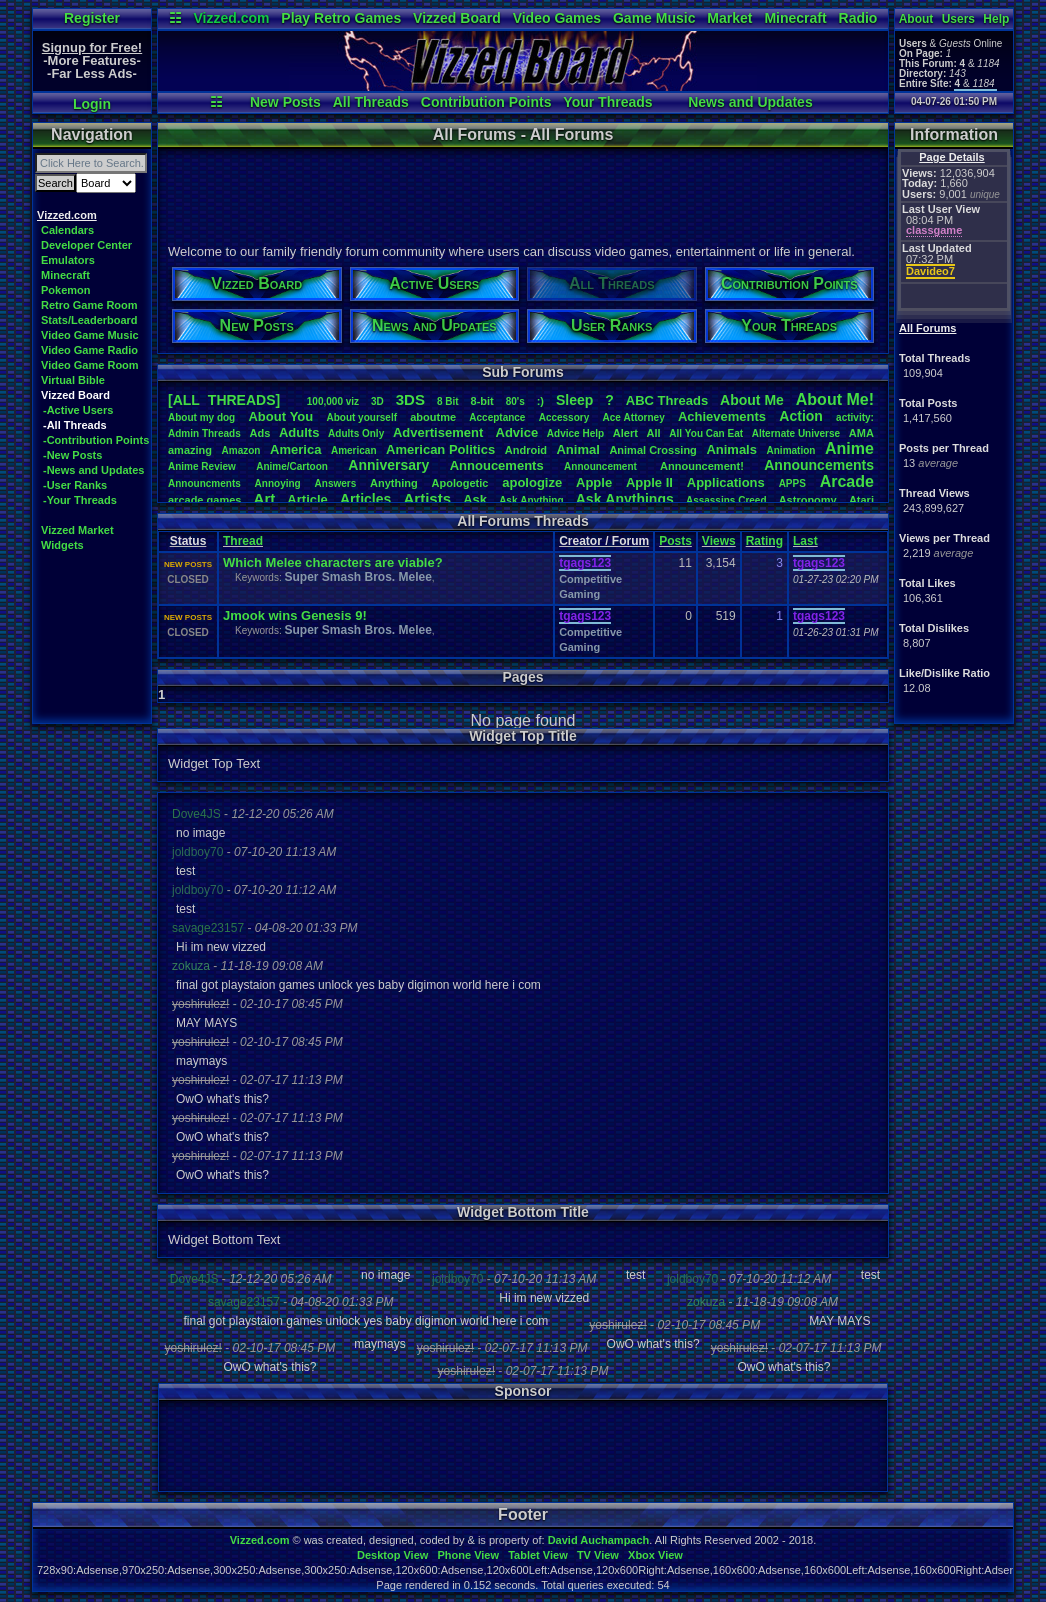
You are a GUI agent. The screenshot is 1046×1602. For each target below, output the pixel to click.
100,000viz (333, 401)
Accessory (564, 417)
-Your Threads (80, 500)
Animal (577, 449)
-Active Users (78, 410)
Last (805, 541)
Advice (517, 432)
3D (377, 401)
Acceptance (497, 417)
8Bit (448, 401)
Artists (427, 498)
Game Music (654, 18)
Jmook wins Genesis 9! (295, 615)
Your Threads (607, 102)
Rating (764, 541)
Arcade (847, 481)
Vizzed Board (457, 18)
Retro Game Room (89, 305)
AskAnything (531, 500)
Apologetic (460, 483)
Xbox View (655, 1555)
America (295, 449)
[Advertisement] (522, 193)
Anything (394, 483)
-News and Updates (93, 470)
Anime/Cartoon (292, 466)
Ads (259, 433)
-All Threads (75, 425)
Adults (299, 432)
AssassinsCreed (726, 500)
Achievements (722, 416)
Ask (475, 499)
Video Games (557, 18)
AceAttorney (633, 417)
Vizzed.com (231, 18)
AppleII (649, 482)
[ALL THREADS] (224, 400)
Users (958, 19)
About (916, 19)
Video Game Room (90, 365)
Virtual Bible (73, 380)
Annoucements (497, 465)
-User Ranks (75, 485)
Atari (861, 500)
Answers (336, 483)
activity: (855, 417)
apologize (532, 482)
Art (265, 498)
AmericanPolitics (440, 449)
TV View (598, 1555)
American (354, 450)
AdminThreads (204, 433)
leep (574, 400)
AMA (861, 433)
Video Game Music (90, 335)
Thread (243, 541)
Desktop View (392, 1555)
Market (729, 18)
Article (307, 499)
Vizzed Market (77, 530)
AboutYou (280, 416)
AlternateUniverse (796, 433)
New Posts (285, 102)
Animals (731, 449)
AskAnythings (625, 499)
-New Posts (72, 455)
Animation (791, 450)
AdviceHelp (575, 433)
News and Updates (750, 102)
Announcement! (702, 466)
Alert (625, 433)
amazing (190, 450)
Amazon (241, 450)
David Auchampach (599, 1540)
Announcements (819, 465)
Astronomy (808, 500)
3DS (410, 399)
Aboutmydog (201, 417)
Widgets (62, 545)
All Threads (371, 102)
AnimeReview (202, 466)
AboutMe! (835, 399)
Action (801, 416)
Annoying (278, 483)
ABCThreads (667, 400)
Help (996, 19)
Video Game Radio (89, 350)
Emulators (68, 260)
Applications (726, 482)
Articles (365, 499)
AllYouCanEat (706, 433)
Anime (849, 448)
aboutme (433, 417)
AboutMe (752, 400)
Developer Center (86, 245)
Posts (675, 541)
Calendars (67, 230)
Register (92, 18)
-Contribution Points (96, 440)
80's (515, 401)
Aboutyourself (361, 417)
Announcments (204, 483)
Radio (858, 18)
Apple (594, 482)
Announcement (602, 466)
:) (540, 401)
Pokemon (66, 290)
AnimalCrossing (652, 450)
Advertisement (440, 432)
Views (719, 541)
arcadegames (204, 500)
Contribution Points (486, 102)
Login (92, 104)
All (654, 433)
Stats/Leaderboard (89, 320)
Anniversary (388, 465)
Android (526, 450)
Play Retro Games (341, 18)
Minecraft (795, 18)
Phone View (468, 1555)
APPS (792, 483)
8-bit (482, 401)
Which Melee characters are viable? (333, 562)
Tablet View (538, 1555)
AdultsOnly (356, 433)
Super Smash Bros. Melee (357, 577)
